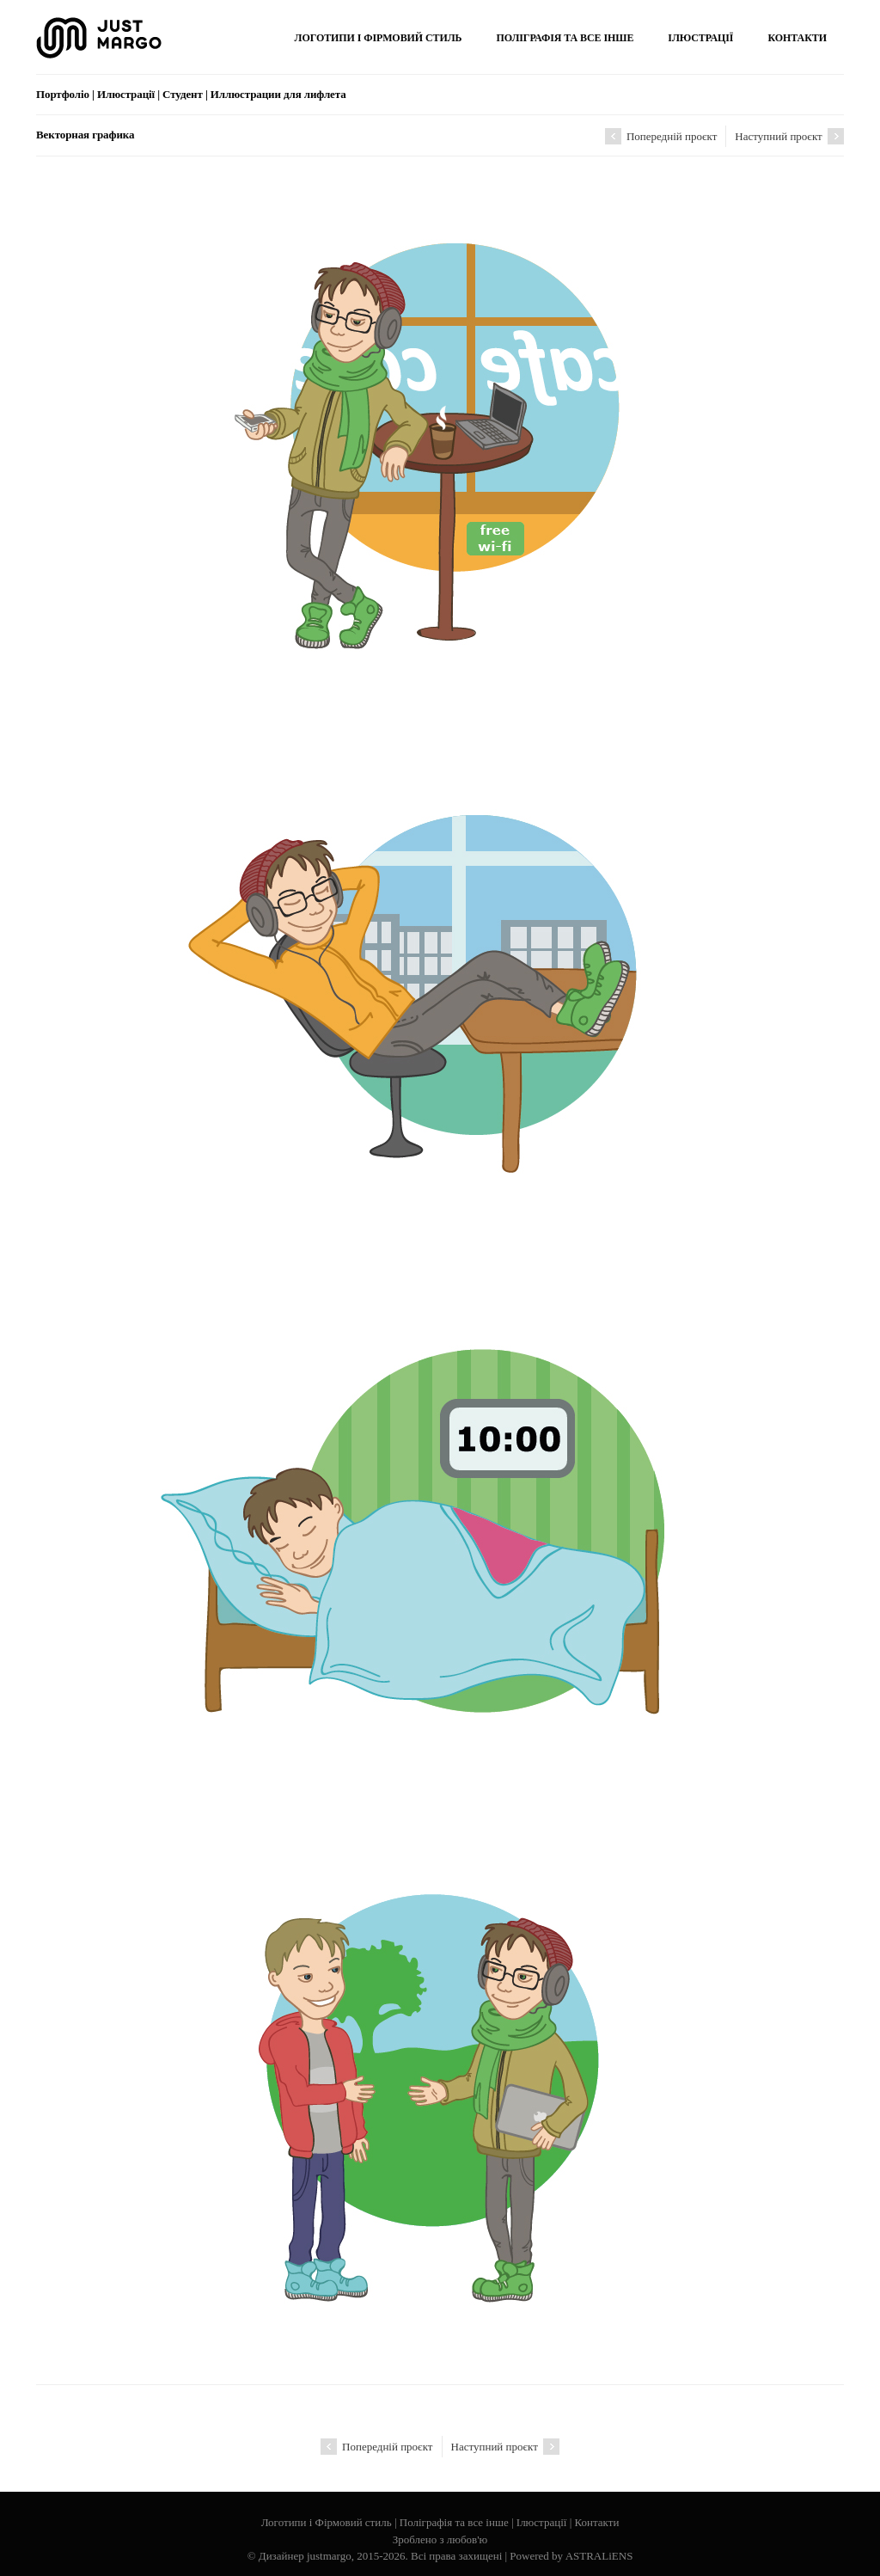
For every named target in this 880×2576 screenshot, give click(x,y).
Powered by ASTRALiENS (571, 2555)
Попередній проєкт (661, 136)
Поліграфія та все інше (454, 2522)
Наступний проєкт (789, 136)
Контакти (597, 2522)
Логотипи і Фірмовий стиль (326, 2522)
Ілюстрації (541, 2522)
